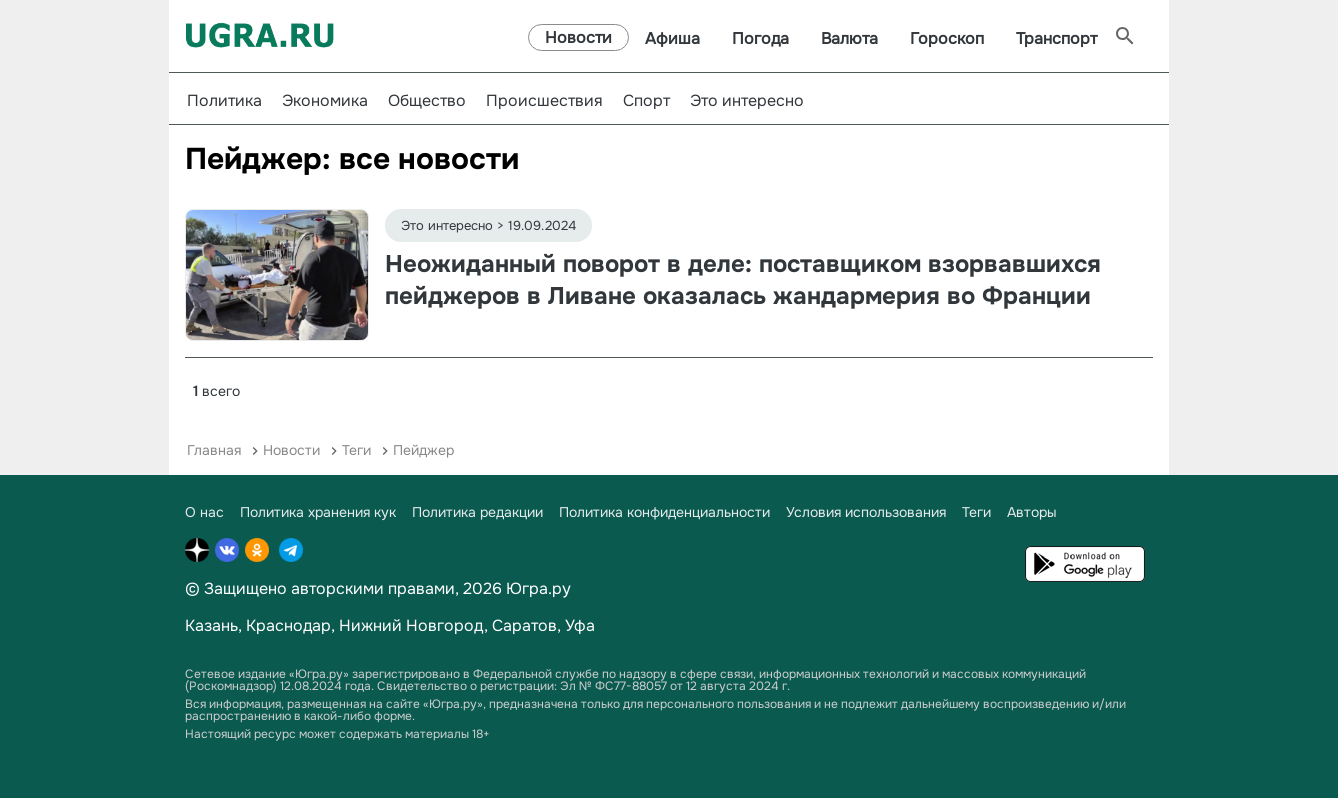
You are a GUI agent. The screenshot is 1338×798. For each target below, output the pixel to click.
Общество (427, 100)
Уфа (580, 625)
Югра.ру (538, 588)
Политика (224, 100)
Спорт (646, 100)
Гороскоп (947, 38)
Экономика (325, 100)
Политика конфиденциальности (664, 512)
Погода (760, 38)
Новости (578, 37)
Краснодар (288, 625)
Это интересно (747, 100)
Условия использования (866, 512)
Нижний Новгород (411, 625)
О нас (204, 512)
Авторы (1032, 512)
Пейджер (423, 450)
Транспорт (1056, 38)
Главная (214, 450)
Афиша (672, 38)
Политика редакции (477, 512)
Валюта (849, 38)
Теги (356, 450)
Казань (211, 625)
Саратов (524, 625)
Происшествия (544, 100)
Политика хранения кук (318, 512)
